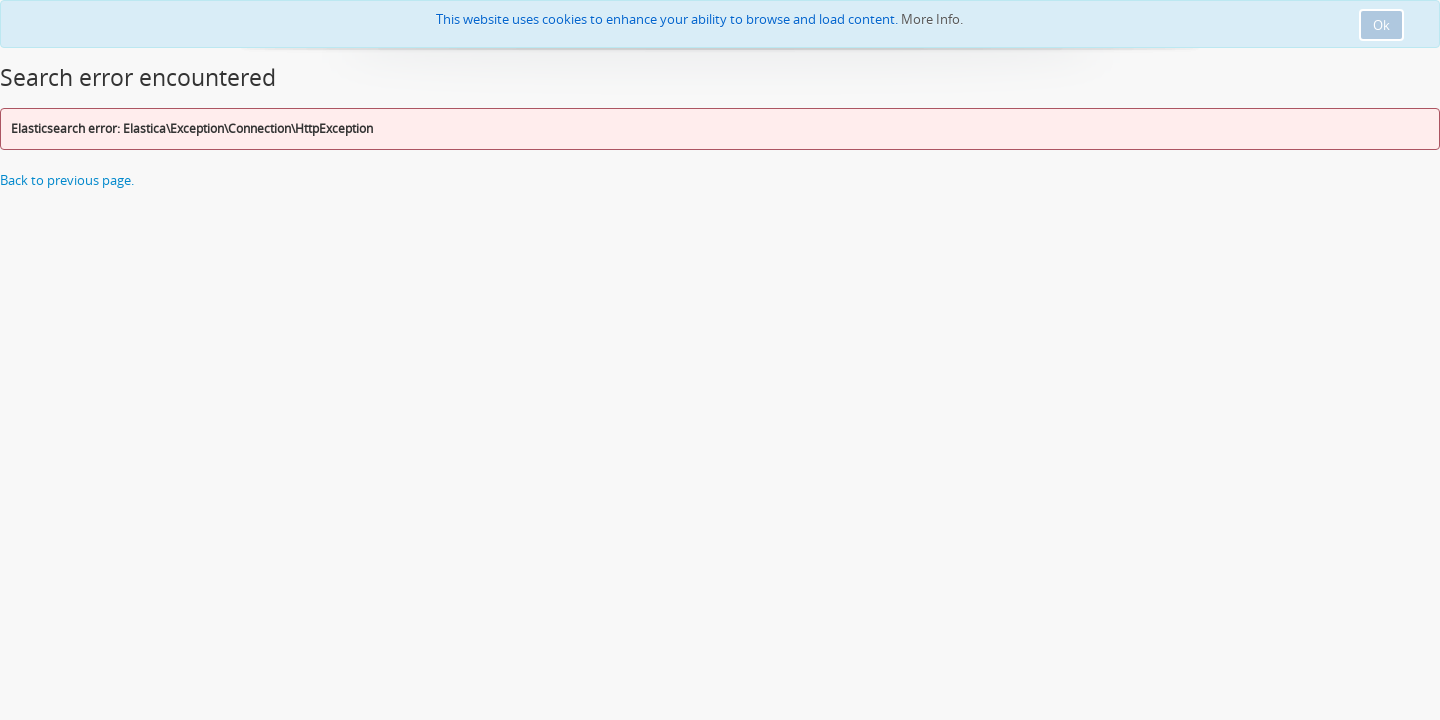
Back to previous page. (67, 180)
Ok (1381, 25)
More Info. (932, 19)
